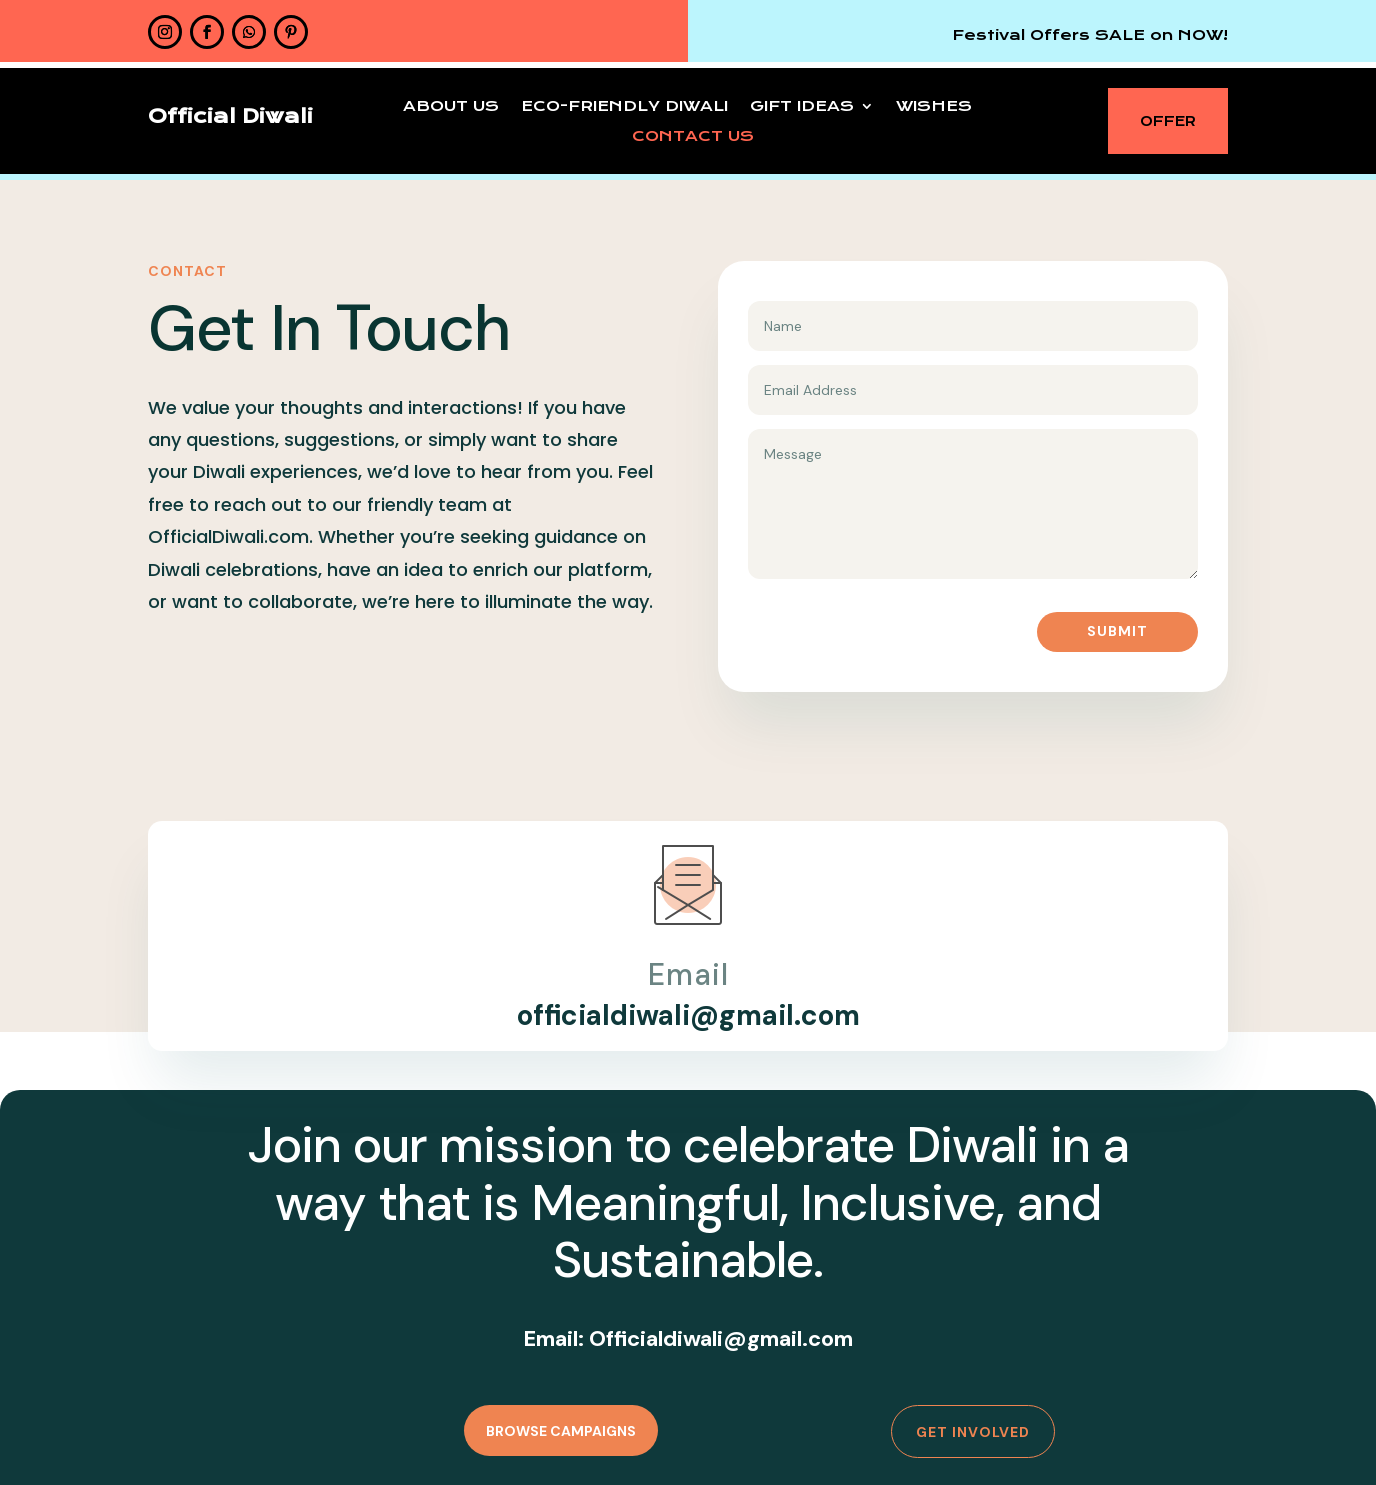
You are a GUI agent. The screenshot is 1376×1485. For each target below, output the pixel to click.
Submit (1117, 631)
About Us (451, 107)
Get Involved (973, 1432)
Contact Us (693, 137)
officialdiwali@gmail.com (688, 1015)
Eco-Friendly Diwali (624, 107)
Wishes (934, 107)
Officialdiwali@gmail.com (721, 1338)
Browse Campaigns (561, 1431)
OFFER (1168, 121)
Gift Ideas (802, 107)
